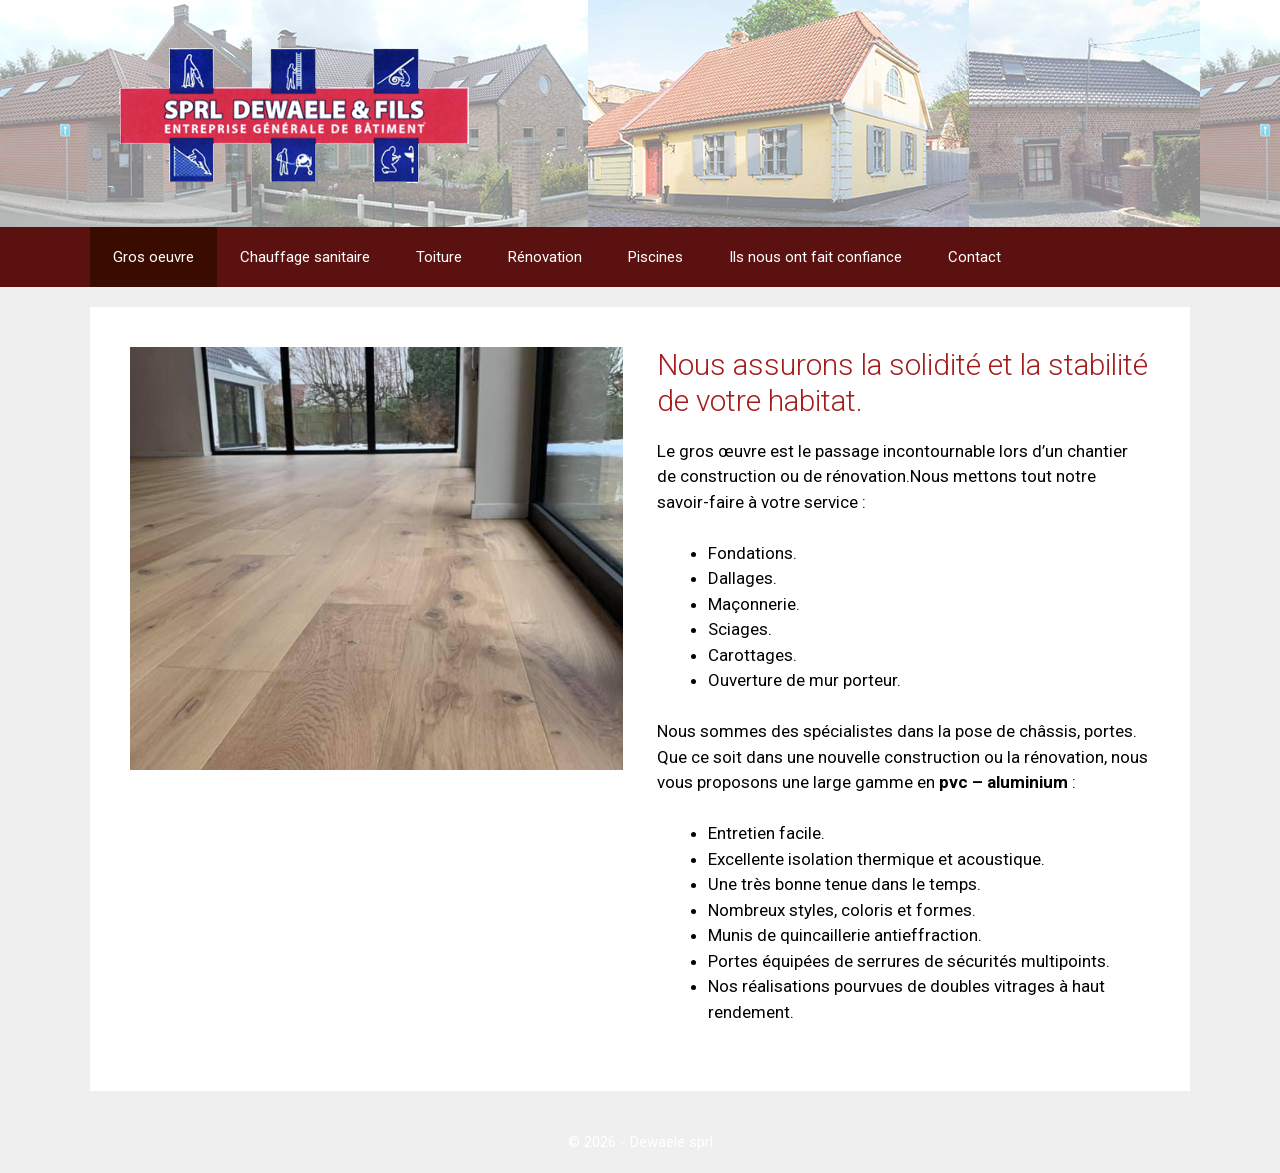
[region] (376, 558)
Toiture (439, 257)
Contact (974, 257)
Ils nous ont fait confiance (815, 257)
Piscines (655, 257)
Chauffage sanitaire (305, 257)
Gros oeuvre (153, 257)
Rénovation (545, 257)
